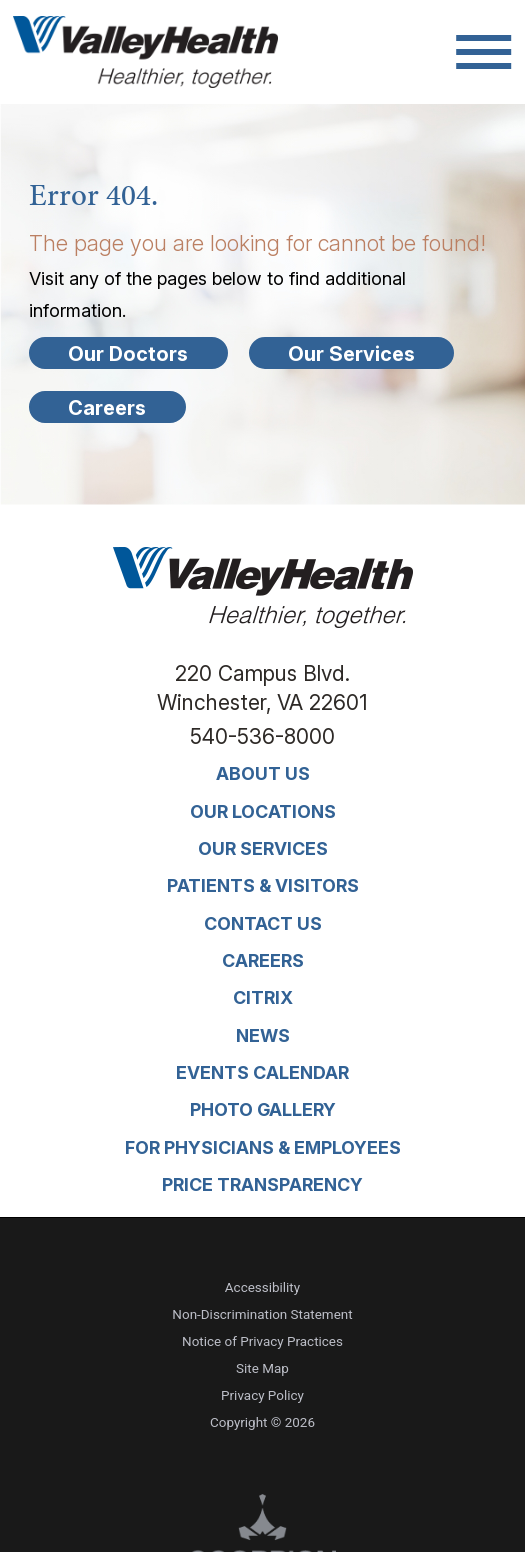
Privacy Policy (262, 1395)
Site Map (262, 1368)
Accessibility (262, 1287)
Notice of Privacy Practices (262, 1341)
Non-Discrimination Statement (262, 1314)
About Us (263, 773)
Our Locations (263, 811)
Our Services (351, 354)
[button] (483, 52)
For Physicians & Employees (263, 1147)
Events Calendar (262, 1072)
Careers (107, 408)
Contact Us (263, 923)
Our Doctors (128, 354)
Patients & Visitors (263, 885)
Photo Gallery (263, 1109)
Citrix (263, 997)
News (263, 1035)
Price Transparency (262, 1184)
